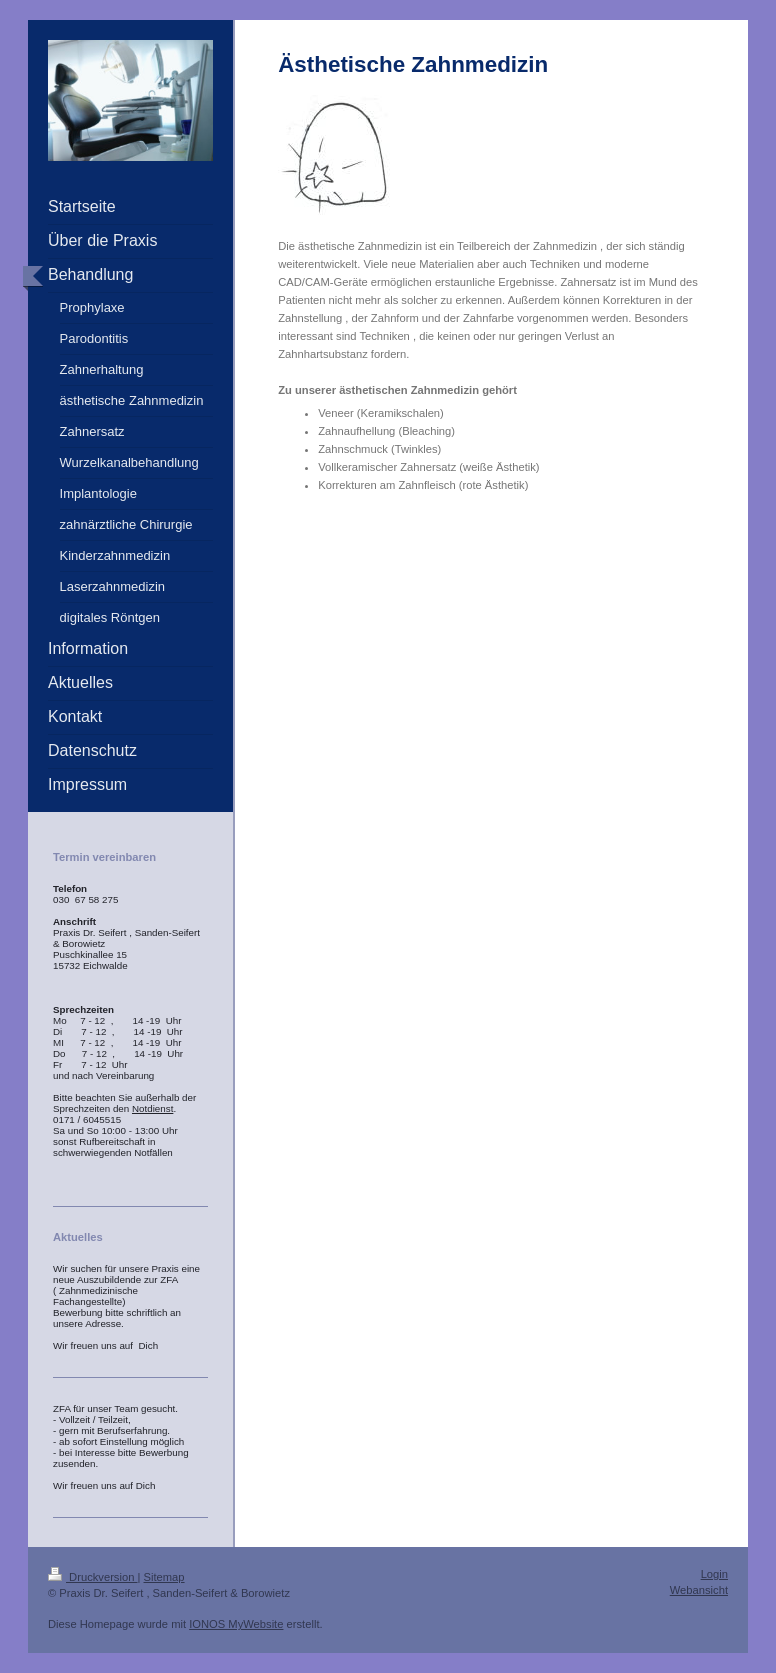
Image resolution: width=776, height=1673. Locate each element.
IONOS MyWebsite (236, 1624)
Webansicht (699, 1590)
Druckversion (93, 1577)
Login (714, 1574)
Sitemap (164, 1577)
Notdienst (152, 1108)
